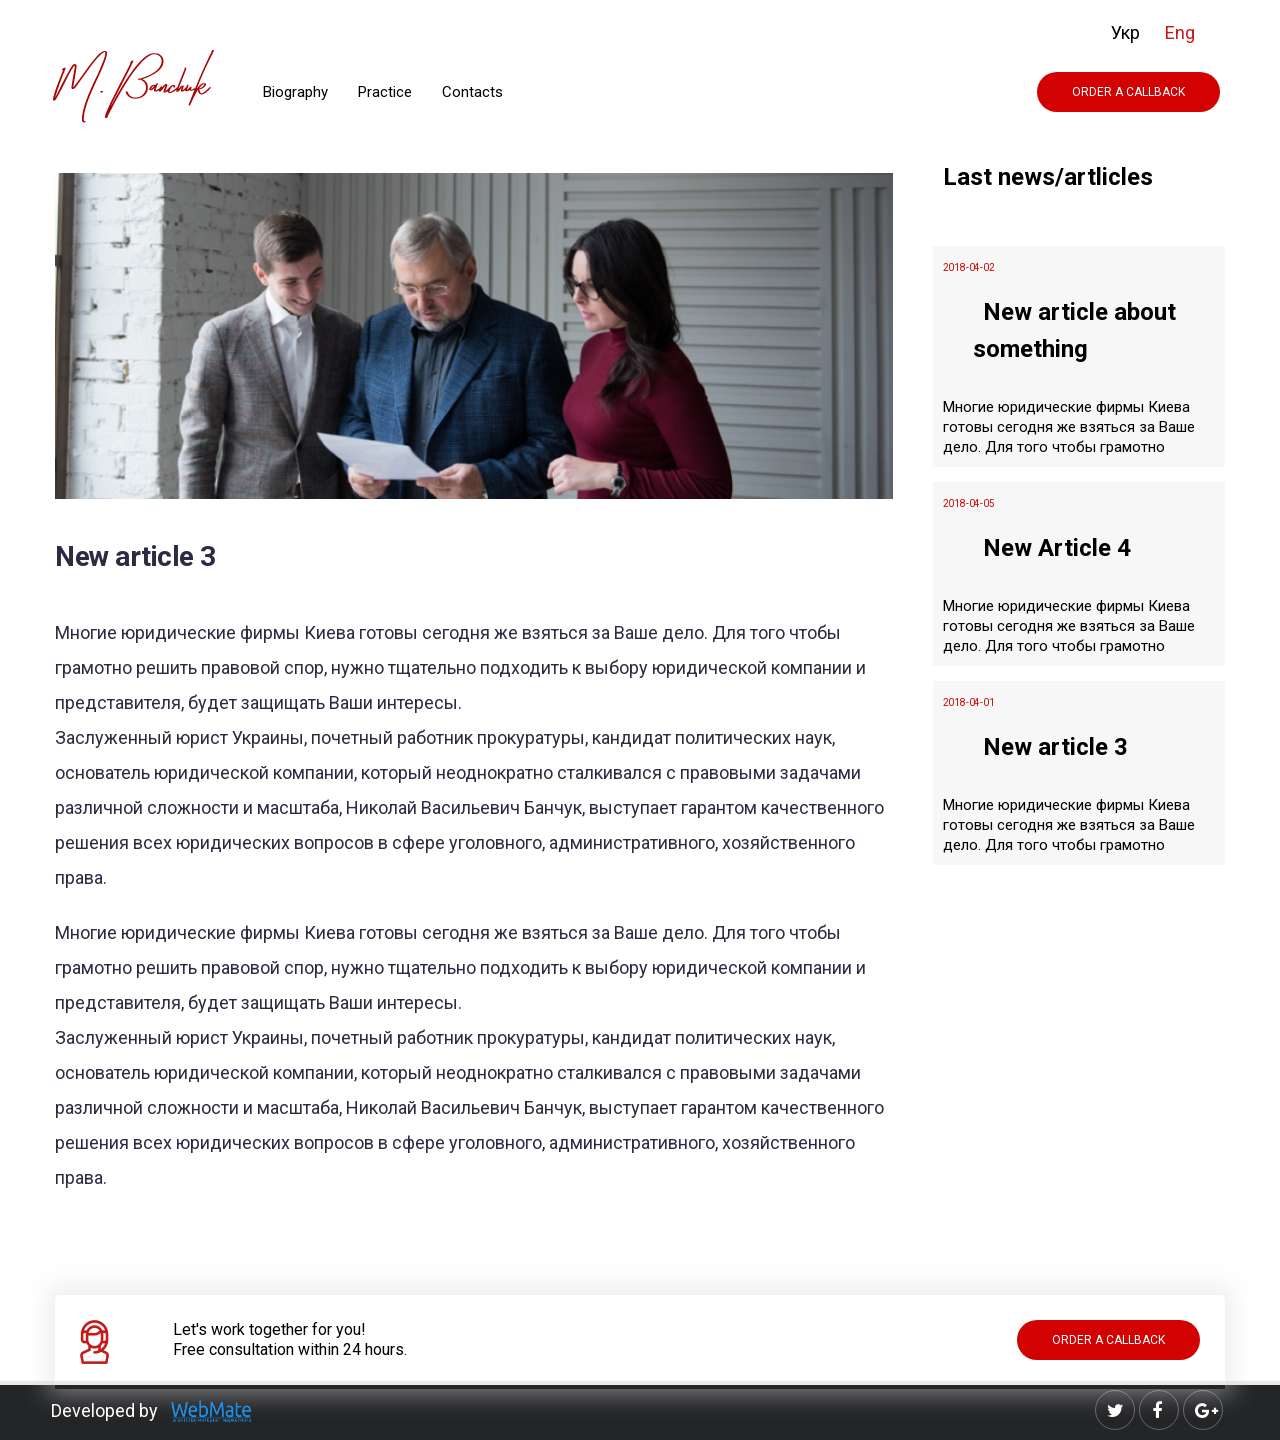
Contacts (472, 92)
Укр (1125, 32)
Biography (295, 92)
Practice (385, 92)
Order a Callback (1128, 92)
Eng (1180, 32)
